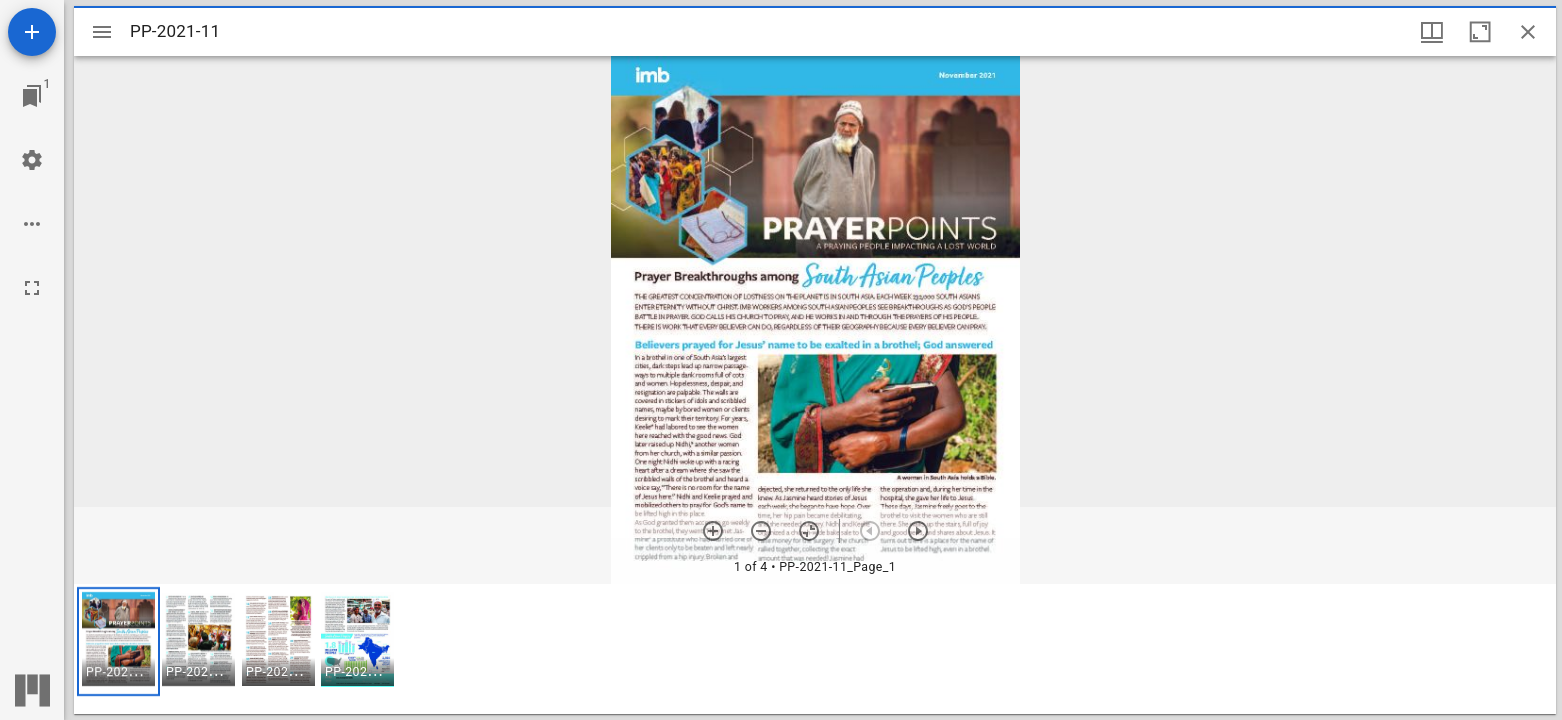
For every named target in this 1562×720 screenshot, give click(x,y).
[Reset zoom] (809, 531)
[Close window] (1528, 32)
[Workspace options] (32, 224)
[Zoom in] (713, 531)
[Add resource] (32, 32)
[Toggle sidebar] (102, 32)
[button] (118, 641)
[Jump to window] (32, 96)
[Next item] (918, 531)
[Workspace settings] (32, 160)
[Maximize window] (1480, 32)
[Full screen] (32, 288)
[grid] (815, 649)
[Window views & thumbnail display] (1432, 32)
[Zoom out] (761, 531)
